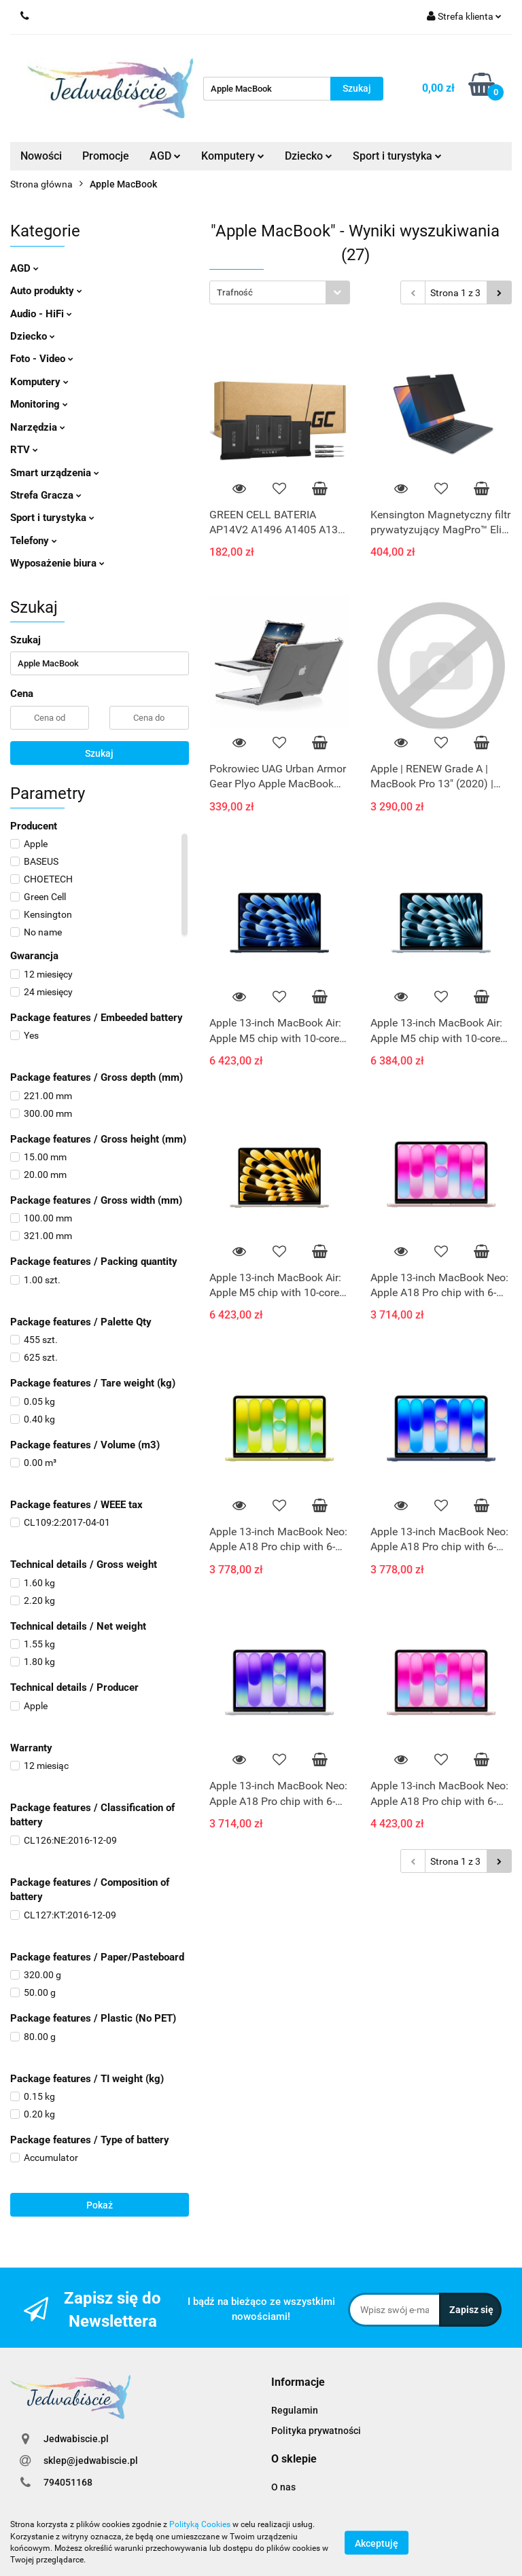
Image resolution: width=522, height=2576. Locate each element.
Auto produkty (46, 291)
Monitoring (39, 404)
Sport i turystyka (397, 155)
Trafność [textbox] (235, 292)
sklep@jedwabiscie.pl (91, 2460)
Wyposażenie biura (57, 563)
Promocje (105, 155)
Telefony (33, 541)
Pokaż (99, 2205)
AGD (165, 155)
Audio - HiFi (41, 314)
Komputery (232, 155)
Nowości (41, 155)
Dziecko (308, 155)
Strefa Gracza (46, 495)
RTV (24, 450)
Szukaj (99, 753)
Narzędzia (37, 427)
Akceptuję (376, 2542)
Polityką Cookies (199, 2524)
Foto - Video (41, 359)
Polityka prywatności (316, 2430)
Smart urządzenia (54, 473)
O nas (283, 2487)
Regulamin (294, 2410)
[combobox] (279, 292)
